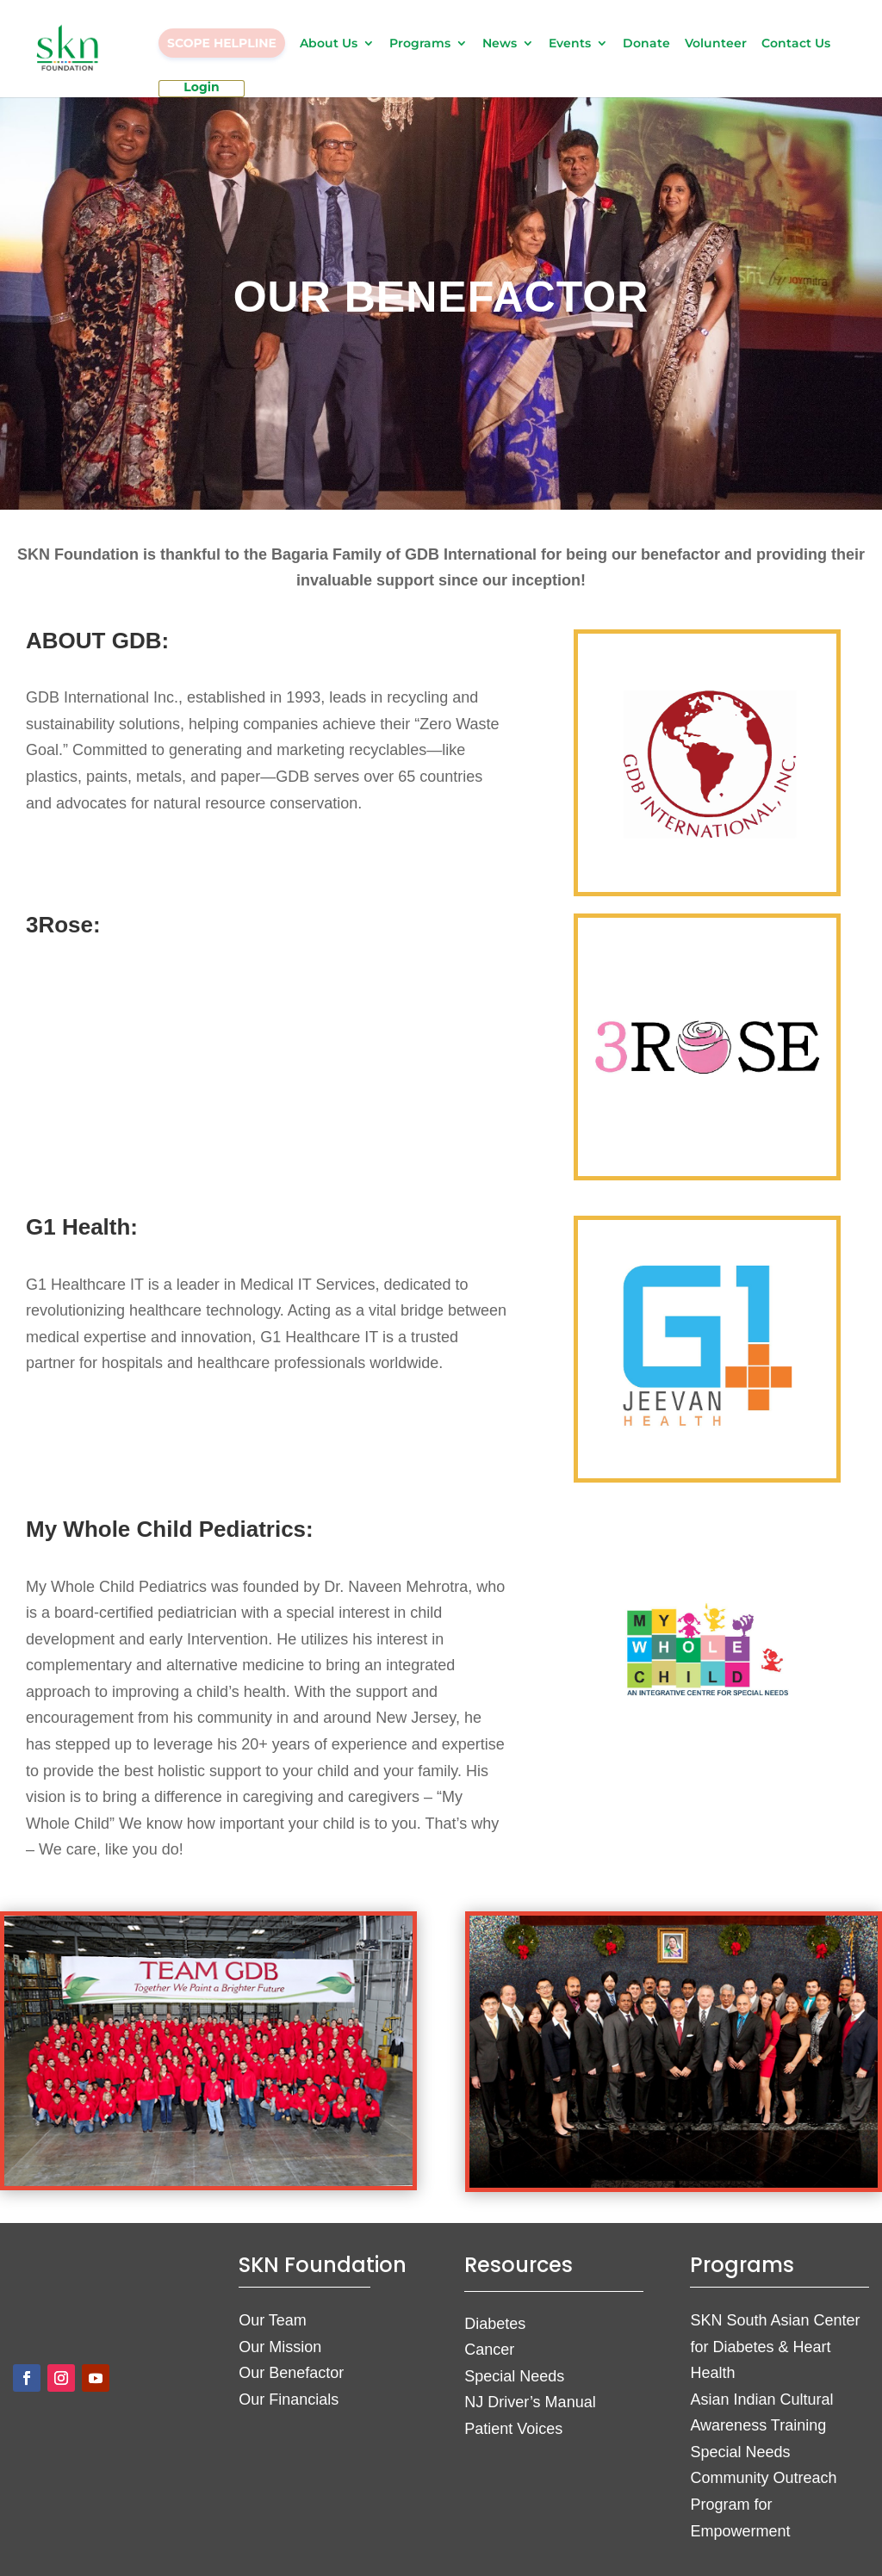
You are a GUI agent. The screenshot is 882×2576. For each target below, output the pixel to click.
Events (570, 44)
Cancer (489, 2349)
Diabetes (494, 2323)
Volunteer (716, 44)
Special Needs (514, 2376)
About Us (328, 44)
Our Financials (289, 2399)
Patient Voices (513, 2428)
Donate (646, 44)
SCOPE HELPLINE (221, 43)
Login (201, 88)
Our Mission (280, 2347)
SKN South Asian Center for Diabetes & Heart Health (775, 2346)
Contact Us (795, 44)
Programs (419, 44)
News (499, 44)
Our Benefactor (291, 2372)
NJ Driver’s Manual (529, 2402)
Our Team (273, 2320)
